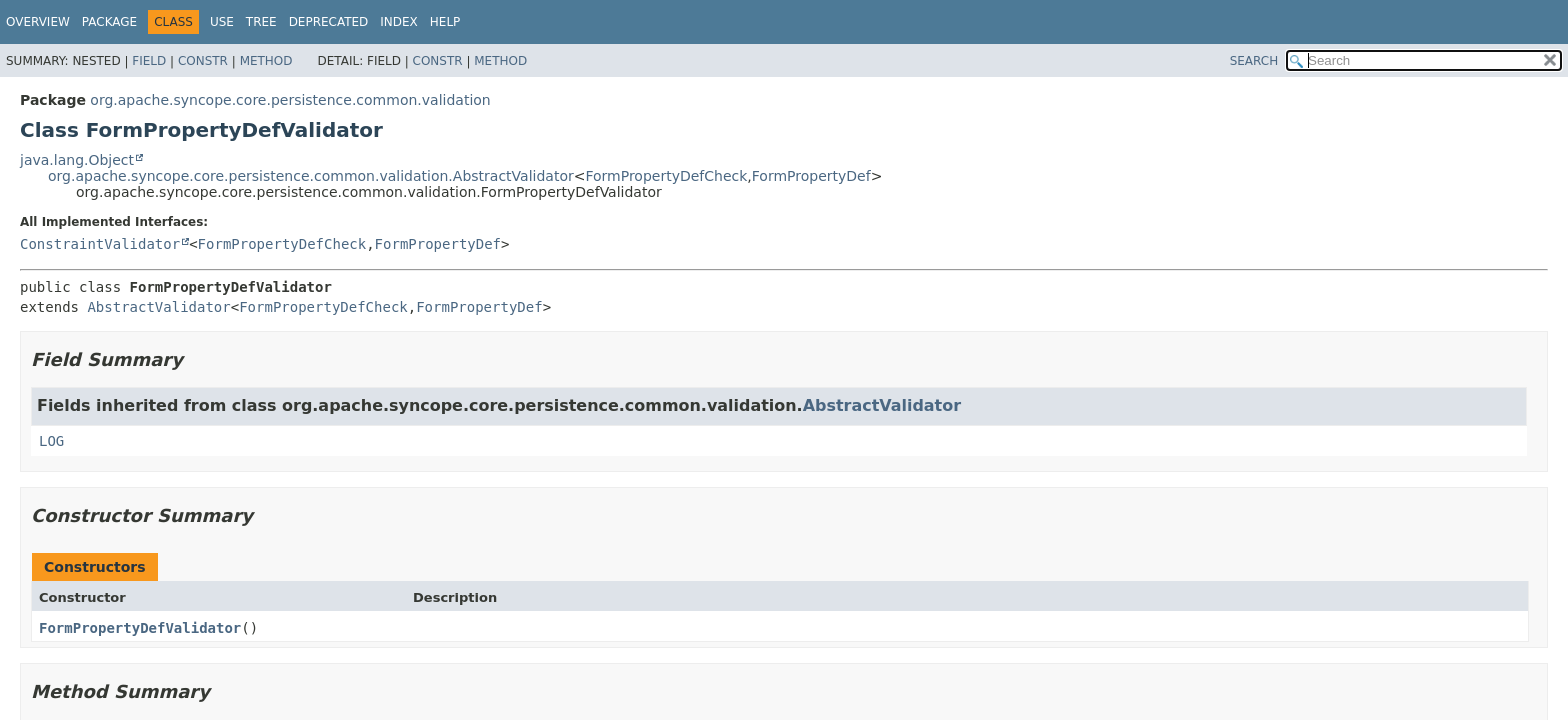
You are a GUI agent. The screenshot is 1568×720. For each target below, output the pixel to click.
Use (222, 22)
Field (149, 61)
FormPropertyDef (811, 176)
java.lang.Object (77, 160)
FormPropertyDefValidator (140, 628)
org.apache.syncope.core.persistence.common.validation (290, 100)
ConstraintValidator (100, 244)
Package (109, 22)
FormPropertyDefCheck (666, 176)
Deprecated (329, 22)
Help (445, 22)
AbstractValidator (158, 307)
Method (266, 61)
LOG (51, 441)
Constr (203, 61)
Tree (261, 22)
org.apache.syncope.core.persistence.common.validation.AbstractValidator (311, 176)
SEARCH (1254, 61)
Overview (38, 22)
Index (399, 22)
